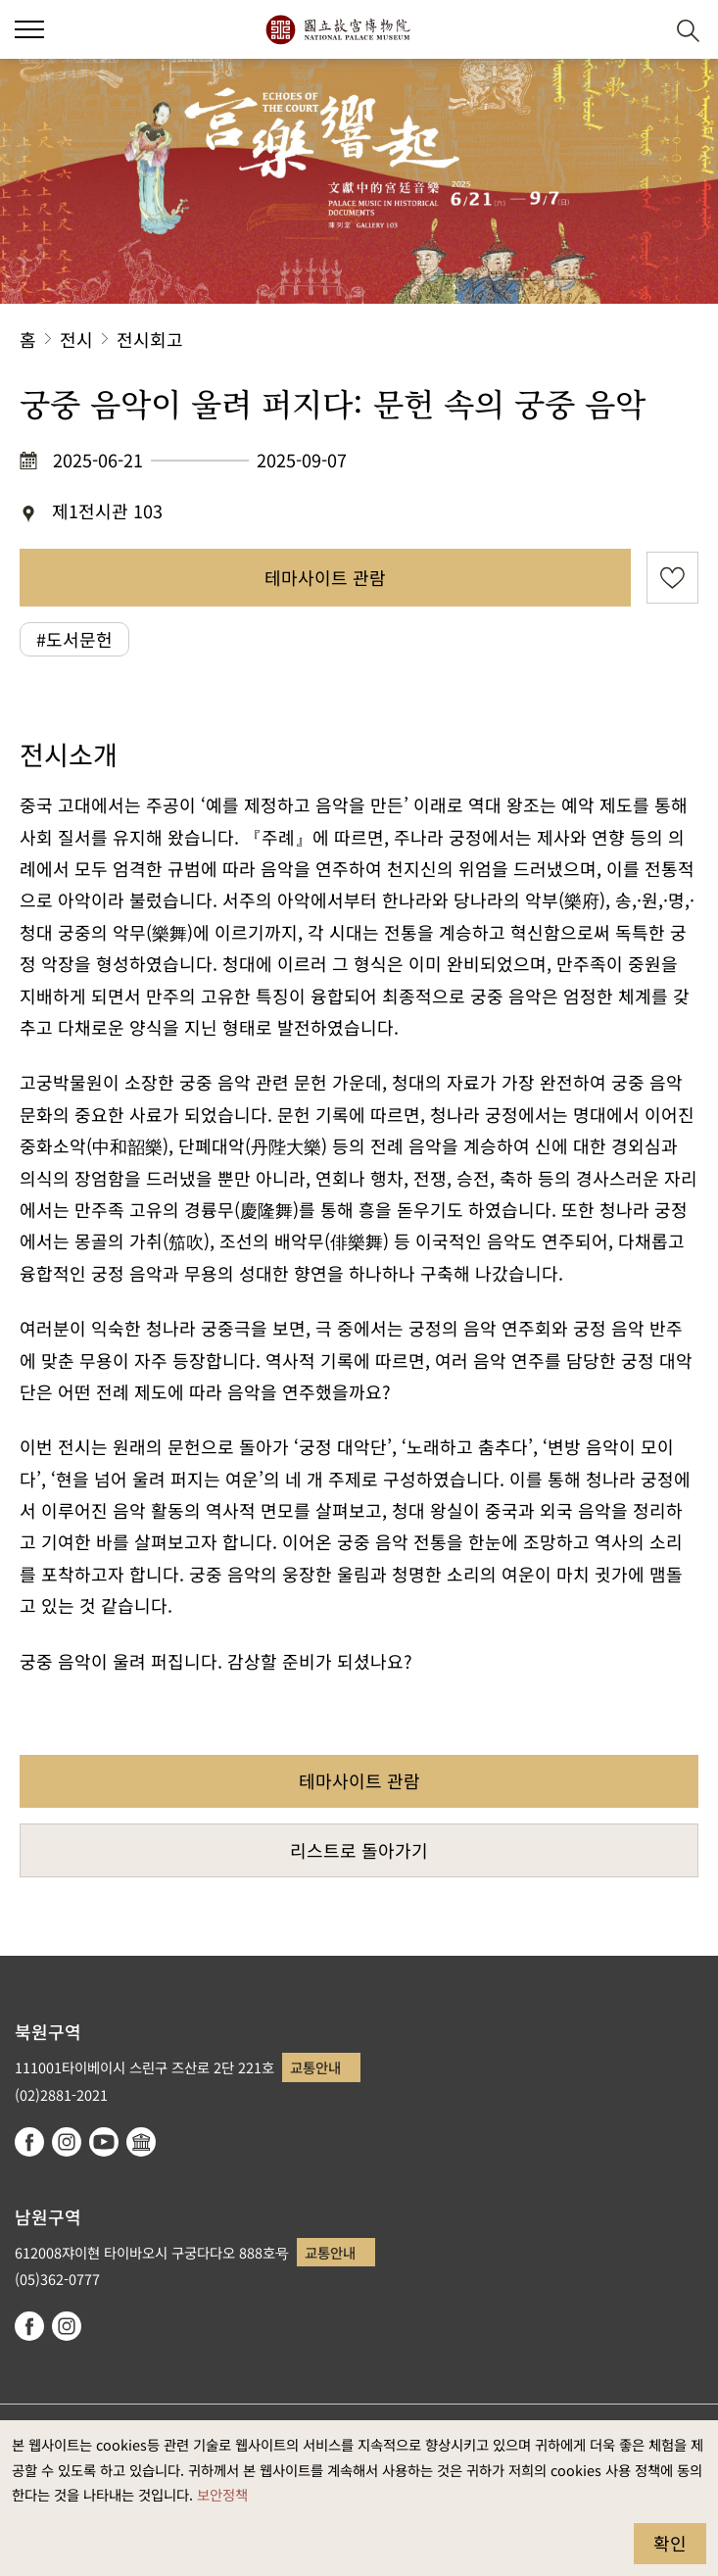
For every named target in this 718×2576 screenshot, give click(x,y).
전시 (76, 339)
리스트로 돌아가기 (359, 1850)
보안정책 (222, 2494)
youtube (104, 2142)
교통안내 (315, 2067)
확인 (670, 2542)
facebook (29, 2142)
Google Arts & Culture (141, 2142)
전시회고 (150, 339)
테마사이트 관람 (325, 577)
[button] (640, 30)
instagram (66, 2142)
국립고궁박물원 (337, 29)
